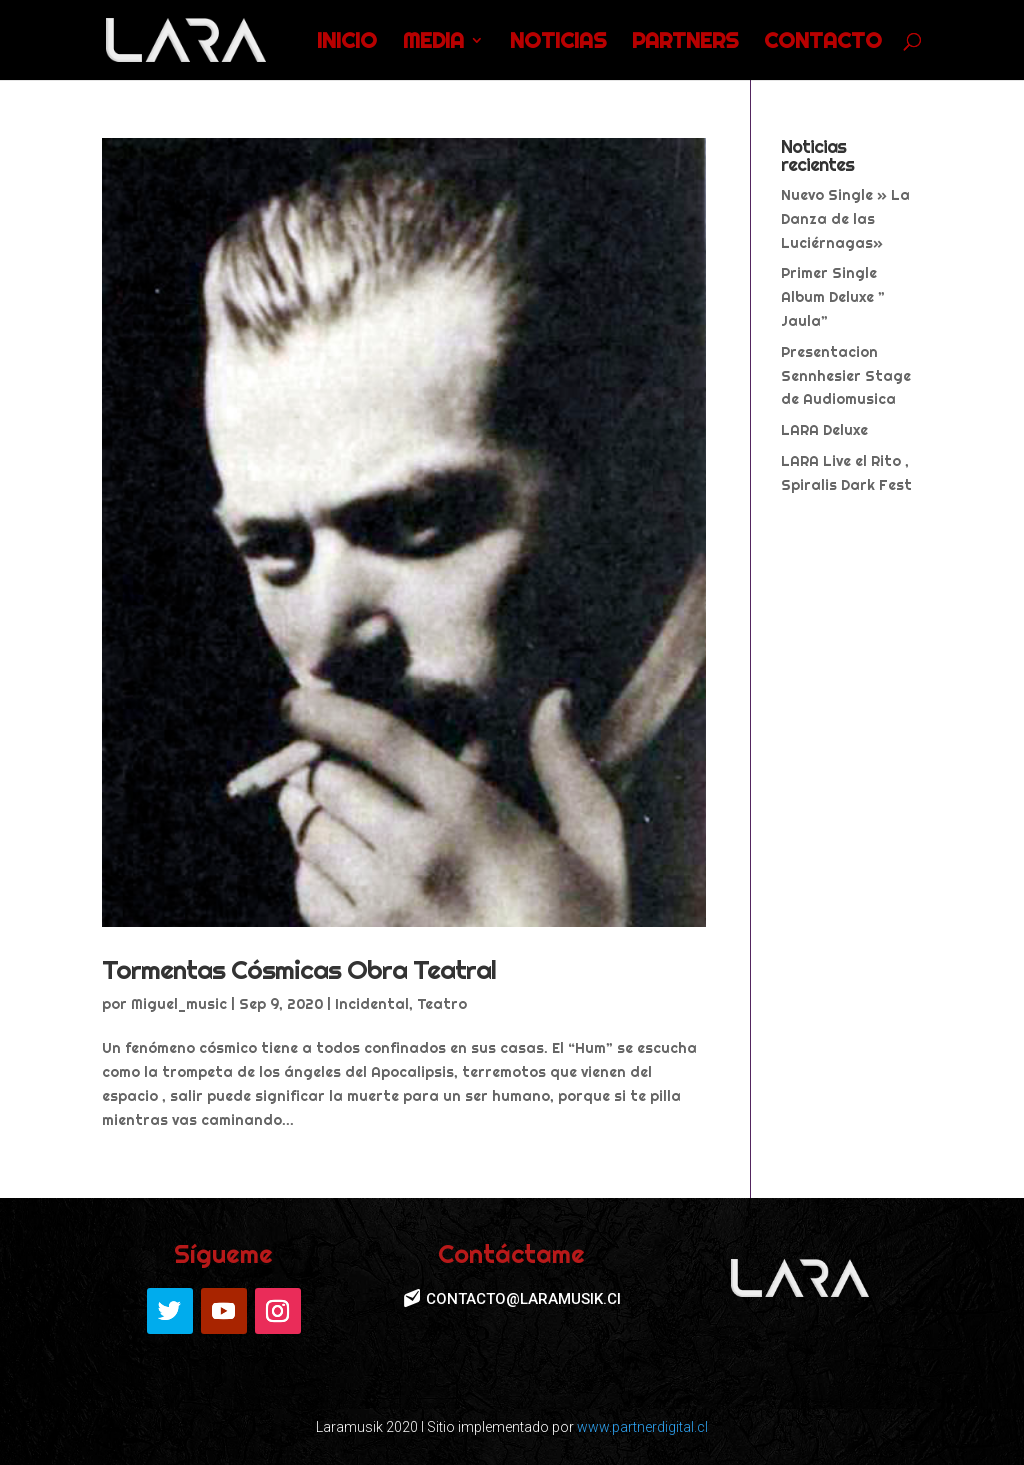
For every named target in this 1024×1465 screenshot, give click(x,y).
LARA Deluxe (824, 430)
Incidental (372, 1004)
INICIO (347, 43)
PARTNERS (685, 43)
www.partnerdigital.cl (642, 1427)
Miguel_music (179, 1004)
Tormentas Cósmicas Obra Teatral (299, 969)
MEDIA (433, 43)
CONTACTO (823, 43)
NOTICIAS (558, 43)
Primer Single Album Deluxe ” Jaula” (833, 297)
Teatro (442, 1004)
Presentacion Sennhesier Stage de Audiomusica (846, 376)
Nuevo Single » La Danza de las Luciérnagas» (845, 219)
